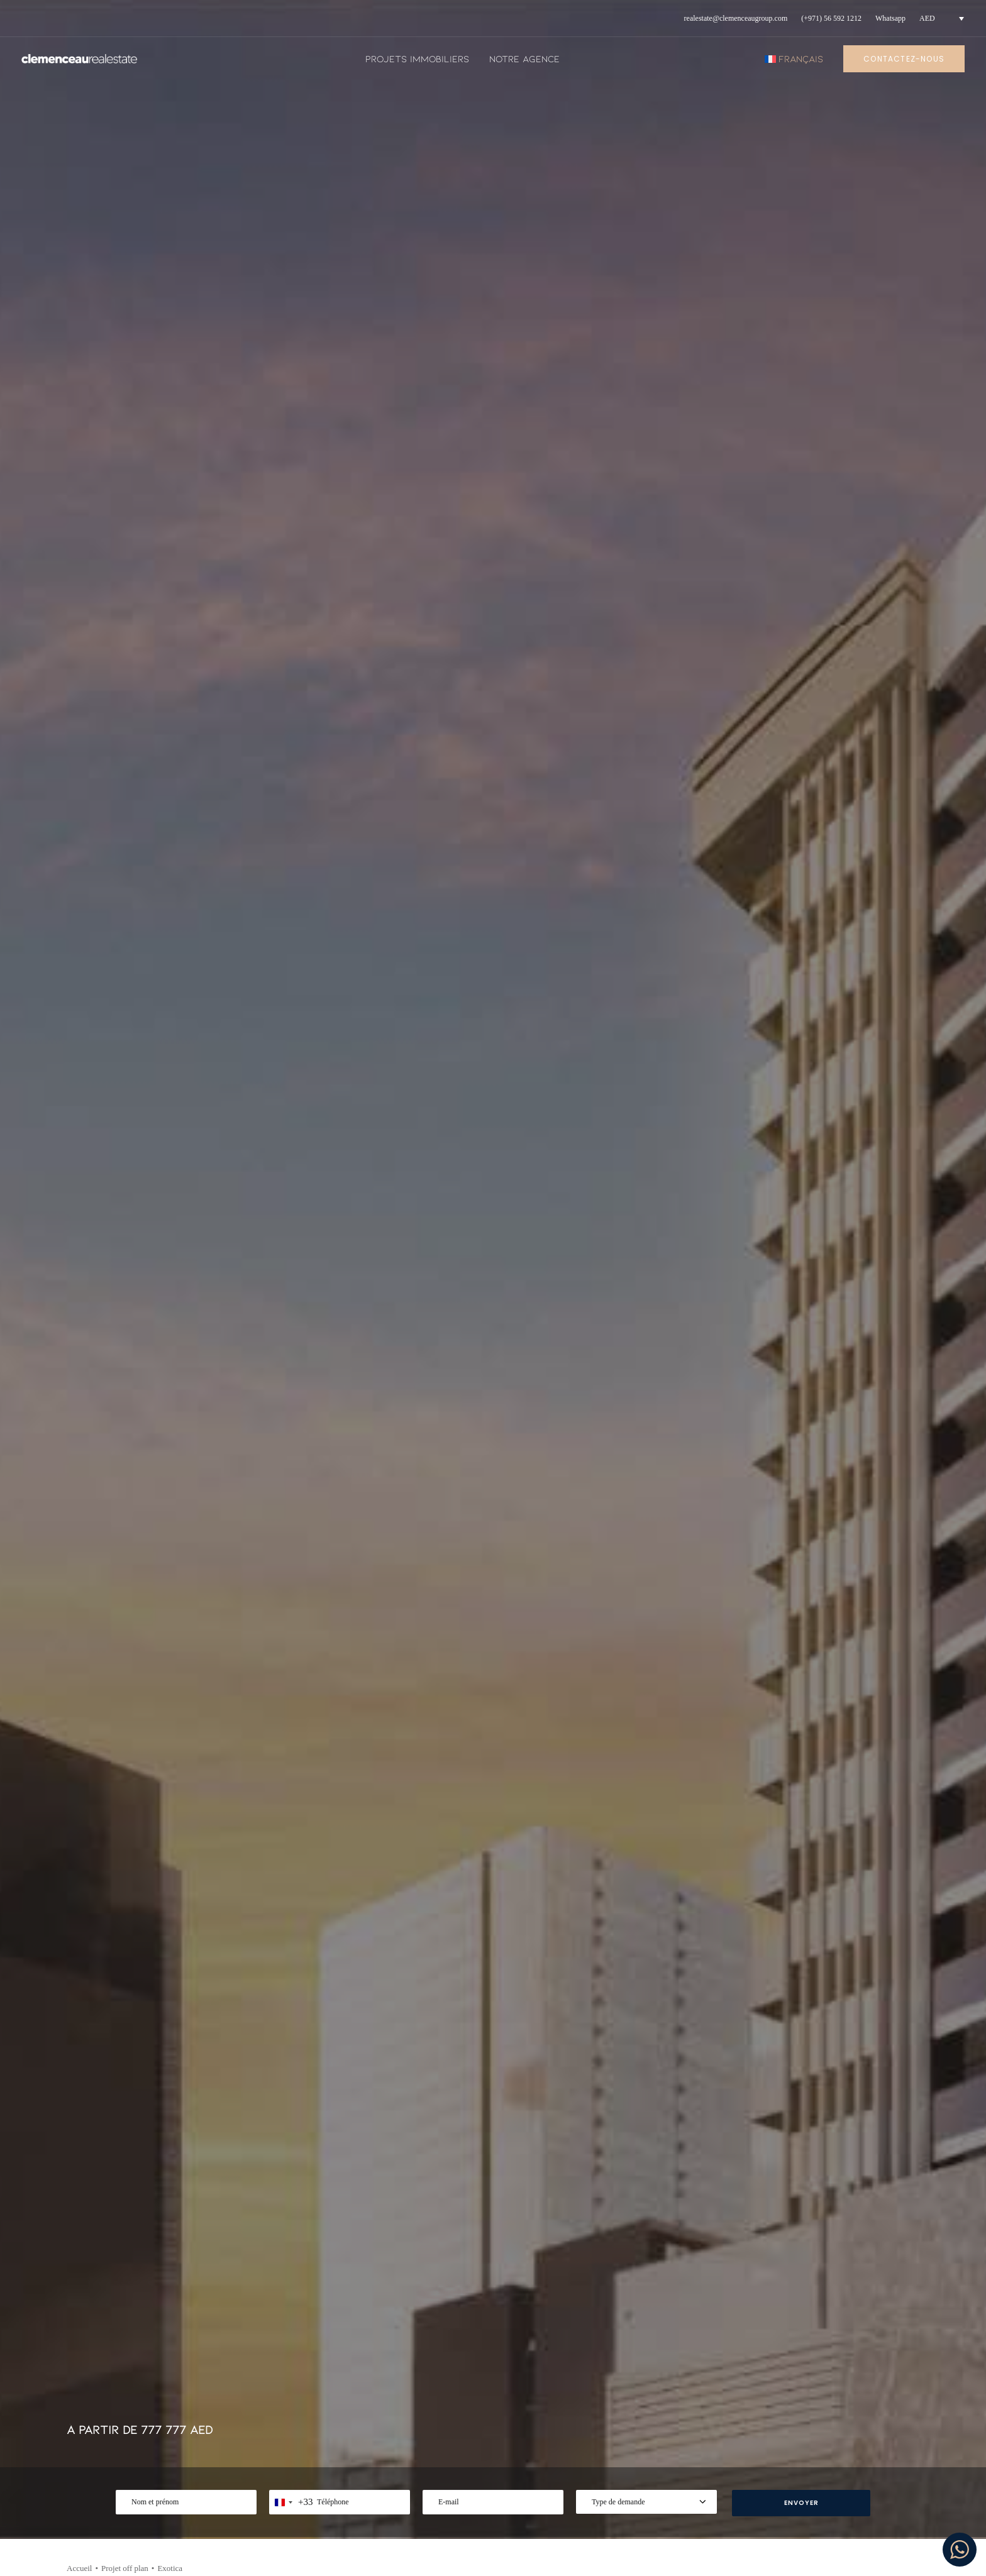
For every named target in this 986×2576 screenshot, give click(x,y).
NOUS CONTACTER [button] (98, 942)
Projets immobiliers (417, 58)
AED (927, 18)
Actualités (389, 2418)
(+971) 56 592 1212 (831, 18)
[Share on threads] (827, 540)
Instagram (787, 2418)
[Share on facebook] (794, 540)
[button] (175, 2088)
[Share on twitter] (811, 540)
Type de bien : (194, 2072)
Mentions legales (602, 2418)
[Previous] (92, 1475)
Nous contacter (599, 2461)
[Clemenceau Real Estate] (79, 58)
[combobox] (291, 378)
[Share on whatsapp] (876, 540)
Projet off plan (124, 444)
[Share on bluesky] (892, 540)
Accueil (79, 444)
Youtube (783, 2439)
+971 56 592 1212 (144, 2411)
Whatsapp (890, 18)
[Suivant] (893, 1475)
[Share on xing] (909, 540)
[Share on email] (909, 555)
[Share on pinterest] (843, 540)
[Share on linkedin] (860, 540)
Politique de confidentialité (625, 2439)
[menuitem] (736, 18)
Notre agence (524, 58)
